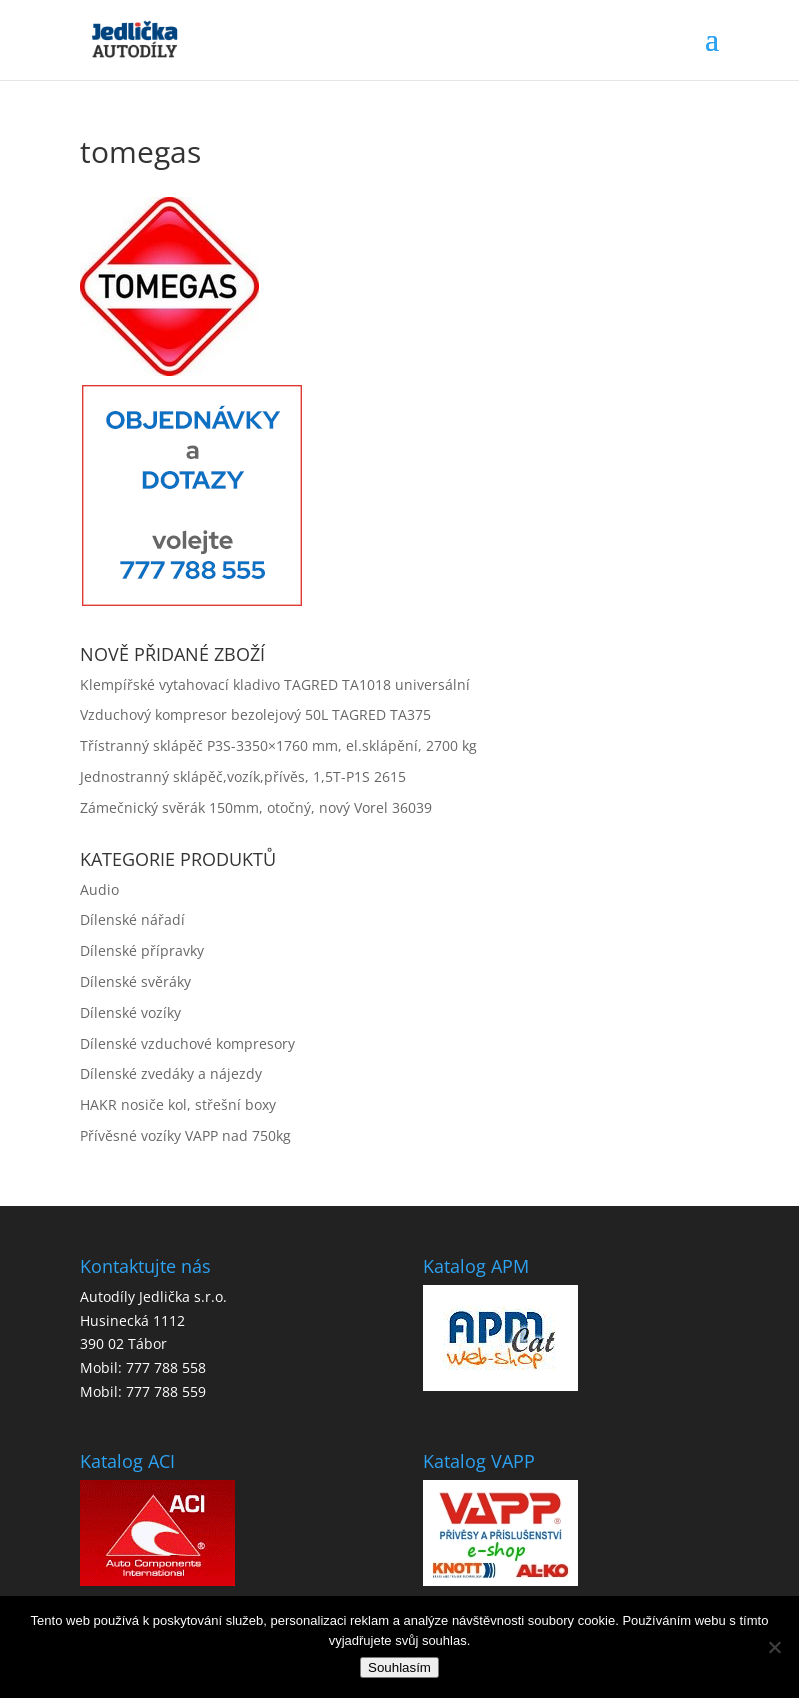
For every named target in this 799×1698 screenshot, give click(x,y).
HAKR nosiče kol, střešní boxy (178, 1104)
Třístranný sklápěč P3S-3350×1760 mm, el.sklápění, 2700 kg (278, 745)
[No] (774, 1647)
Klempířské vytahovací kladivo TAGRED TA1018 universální (275, 684)
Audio (99, 889)
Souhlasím (399, 1667)
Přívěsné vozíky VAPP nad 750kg (185, 1135)
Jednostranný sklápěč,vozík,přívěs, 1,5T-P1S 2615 (243, 776)
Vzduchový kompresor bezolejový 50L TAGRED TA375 (255, 714)
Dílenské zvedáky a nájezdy (171, 1073)
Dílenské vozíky (130, 1012)
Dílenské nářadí (132, 919)
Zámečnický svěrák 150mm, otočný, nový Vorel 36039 (256, 807)
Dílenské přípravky (142, 950)
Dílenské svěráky (135, 981)
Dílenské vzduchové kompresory (187, 1043)
